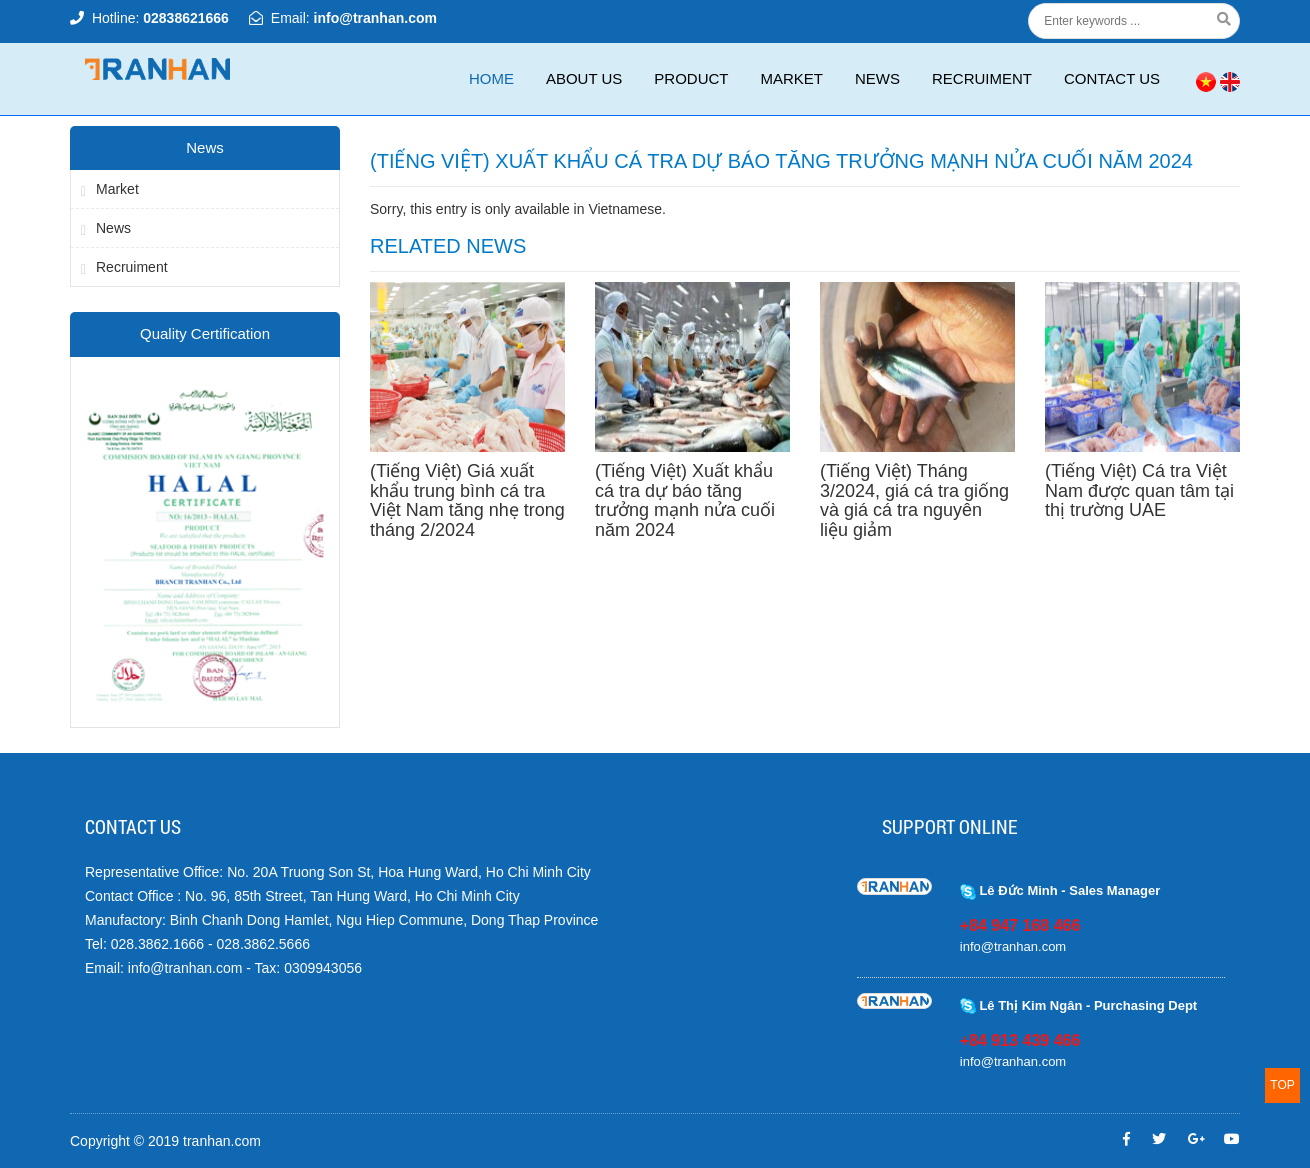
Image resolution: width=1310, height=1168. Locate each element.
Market (791, 78)
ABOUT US (584, 78)
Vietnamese (625, 209)
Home (491, 78)
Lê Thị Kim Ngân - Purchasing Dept (1078, 1005)
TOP (1282, 1085)
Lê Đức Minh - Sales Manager (1060, 890)
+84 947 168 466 (1020, 925)
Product (691, 78)
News (877, 78)
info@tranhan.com (375, 18)
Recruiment (982, 78)
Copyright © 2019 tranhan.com (165, 1141)
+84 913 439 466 (1020, 1040)
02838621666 (186, 18)
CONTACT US (1112, 78)
